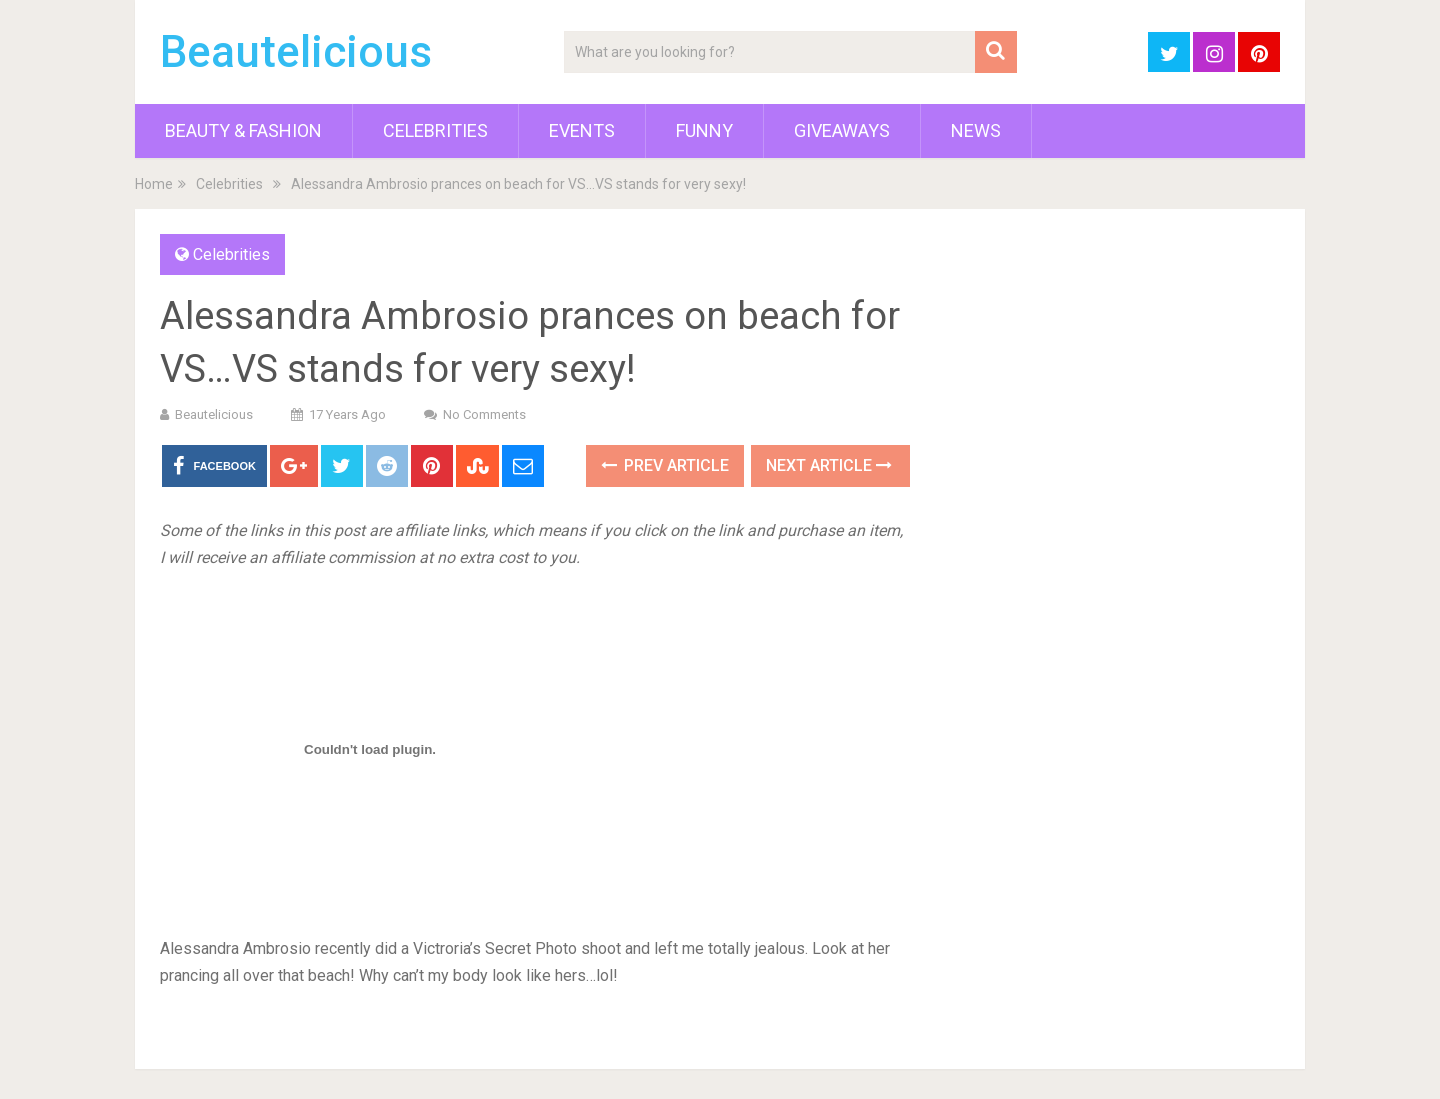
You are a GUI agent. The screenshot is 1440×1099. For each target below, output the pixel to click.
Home (154, 184)
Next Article (829, 465)
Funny (704, 130)
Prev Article (665, 465)
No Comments (484, 414)
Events (582, 130)
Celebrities (435, 130)
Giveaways (842, 130)
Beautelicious (296, 52)
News (976, 130)
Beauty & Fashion (243, 130)
